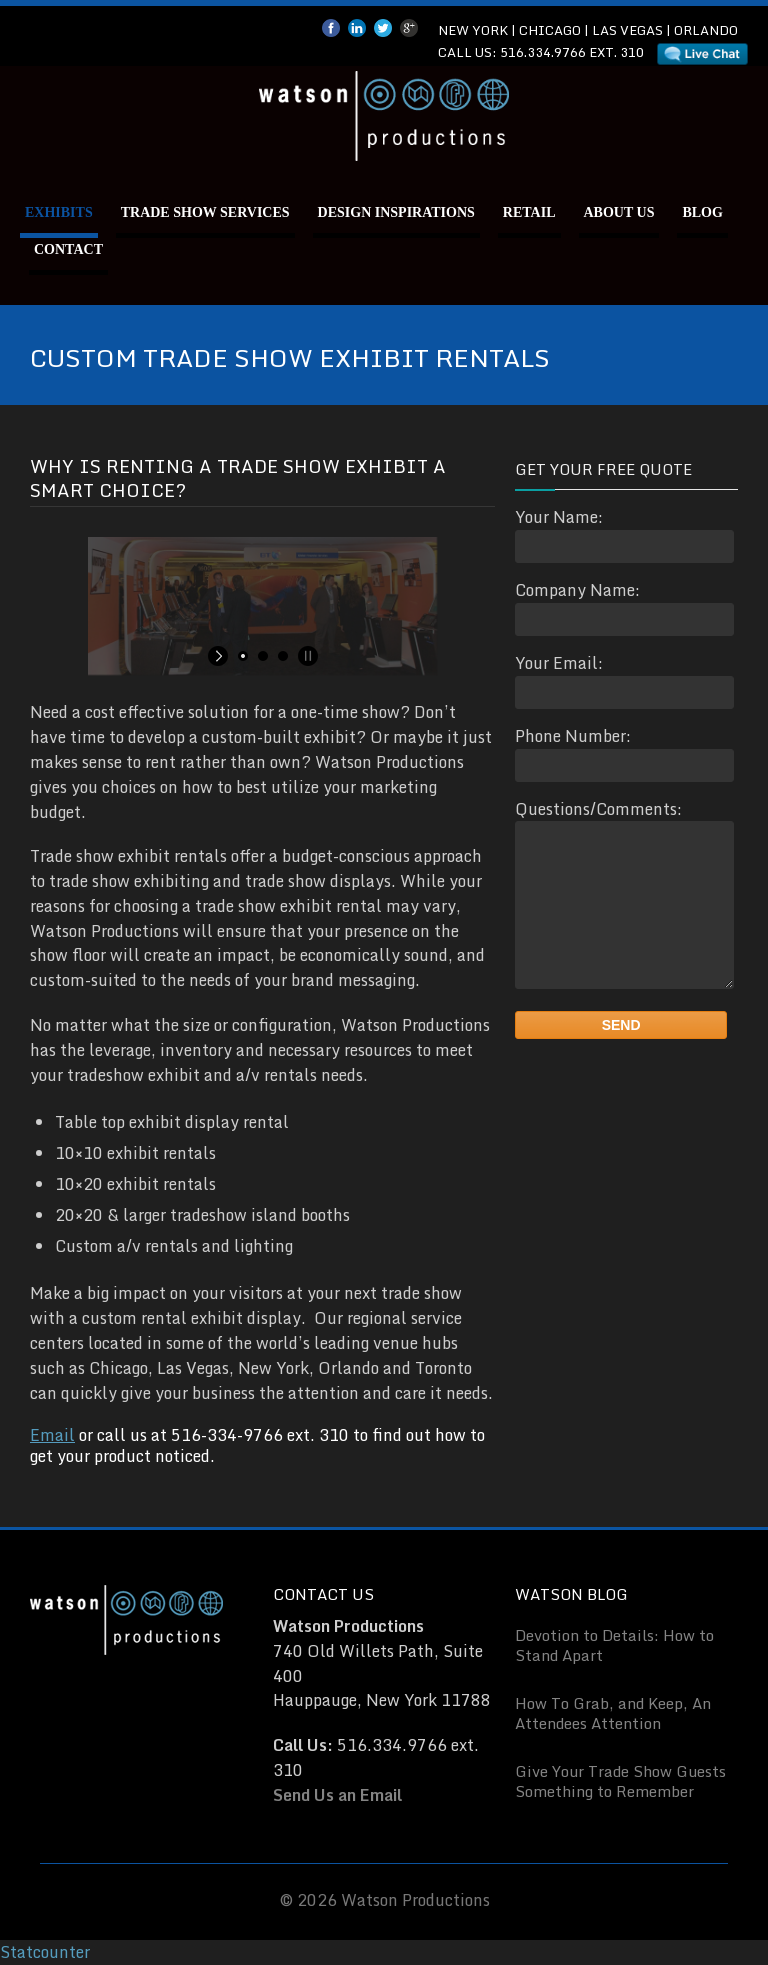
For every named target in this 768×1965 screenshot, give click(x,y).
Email (52, 1435)
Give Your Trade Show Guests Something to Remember (620, 1781)
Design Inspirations (396, 212)
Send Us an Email (337, 1795)
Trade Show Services (205, 212)
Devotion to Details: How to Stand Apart (614, 1645)
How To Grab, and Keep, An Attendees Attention (613, 1713)
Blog (702, 212)
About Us (619, 212)
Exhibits (59, 212)
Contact (68, 249)
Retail (529, 212)
